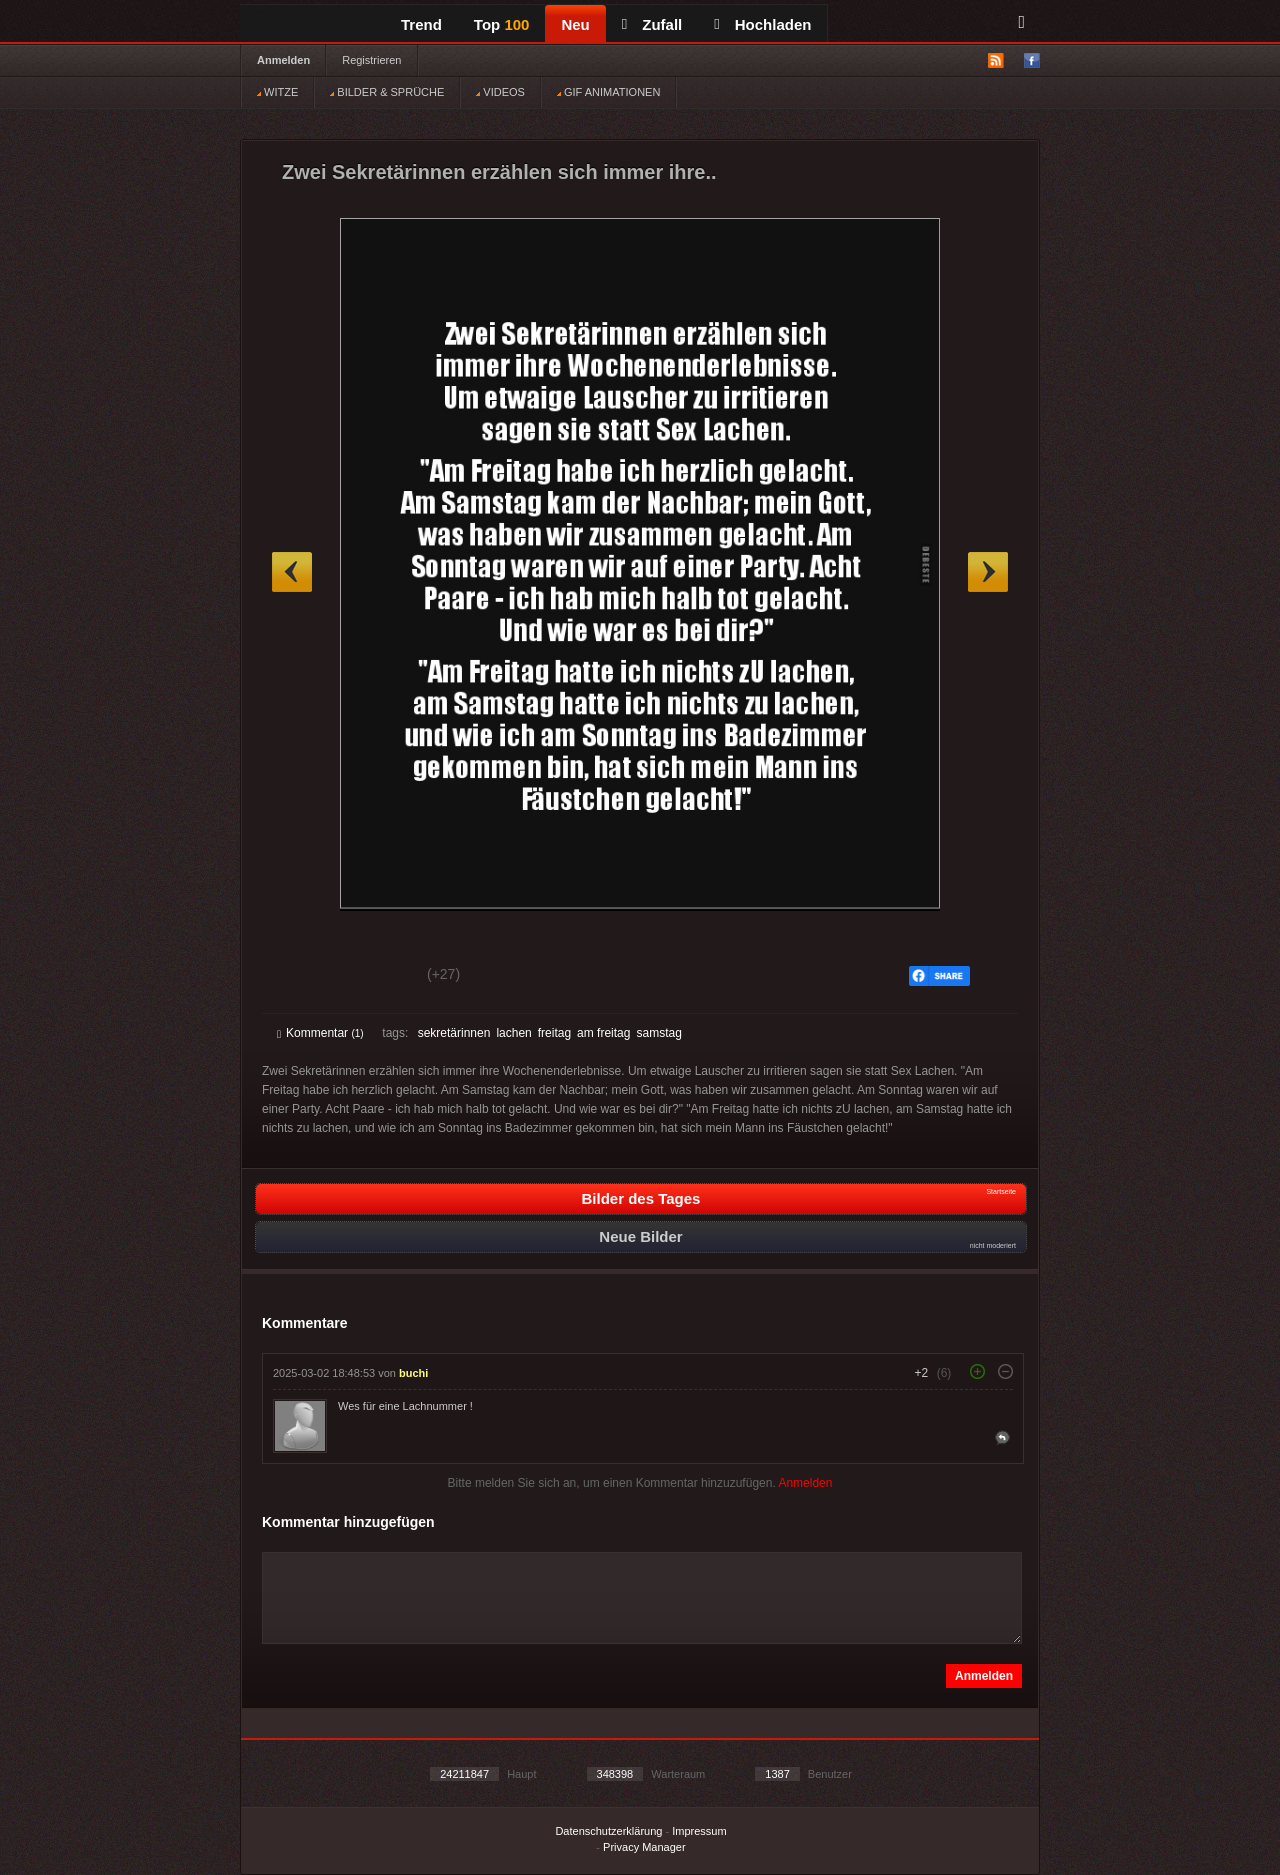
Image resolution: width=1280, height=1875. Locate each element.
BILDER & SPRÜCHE (387, 92)
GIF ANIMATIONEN (608, 92)
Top (502, 24)
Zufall (652, 24)
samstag (658, 1033)
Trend (421, 24)
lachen (513, 1033)
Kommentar (320, 1033)
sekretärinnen (454, 1033)
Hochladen (762, 24)
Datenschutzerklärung (608, 1831)
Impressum (699, 1831)
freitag (554, 1033)
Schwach (374, 977)
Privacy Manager (644, 1847)
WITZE (277, 92)
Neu (575, 24)
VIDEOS (500, 92)
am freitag (603, 1033)
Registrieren (371, 60)
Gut (299, 977)
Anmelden (283, 60)
